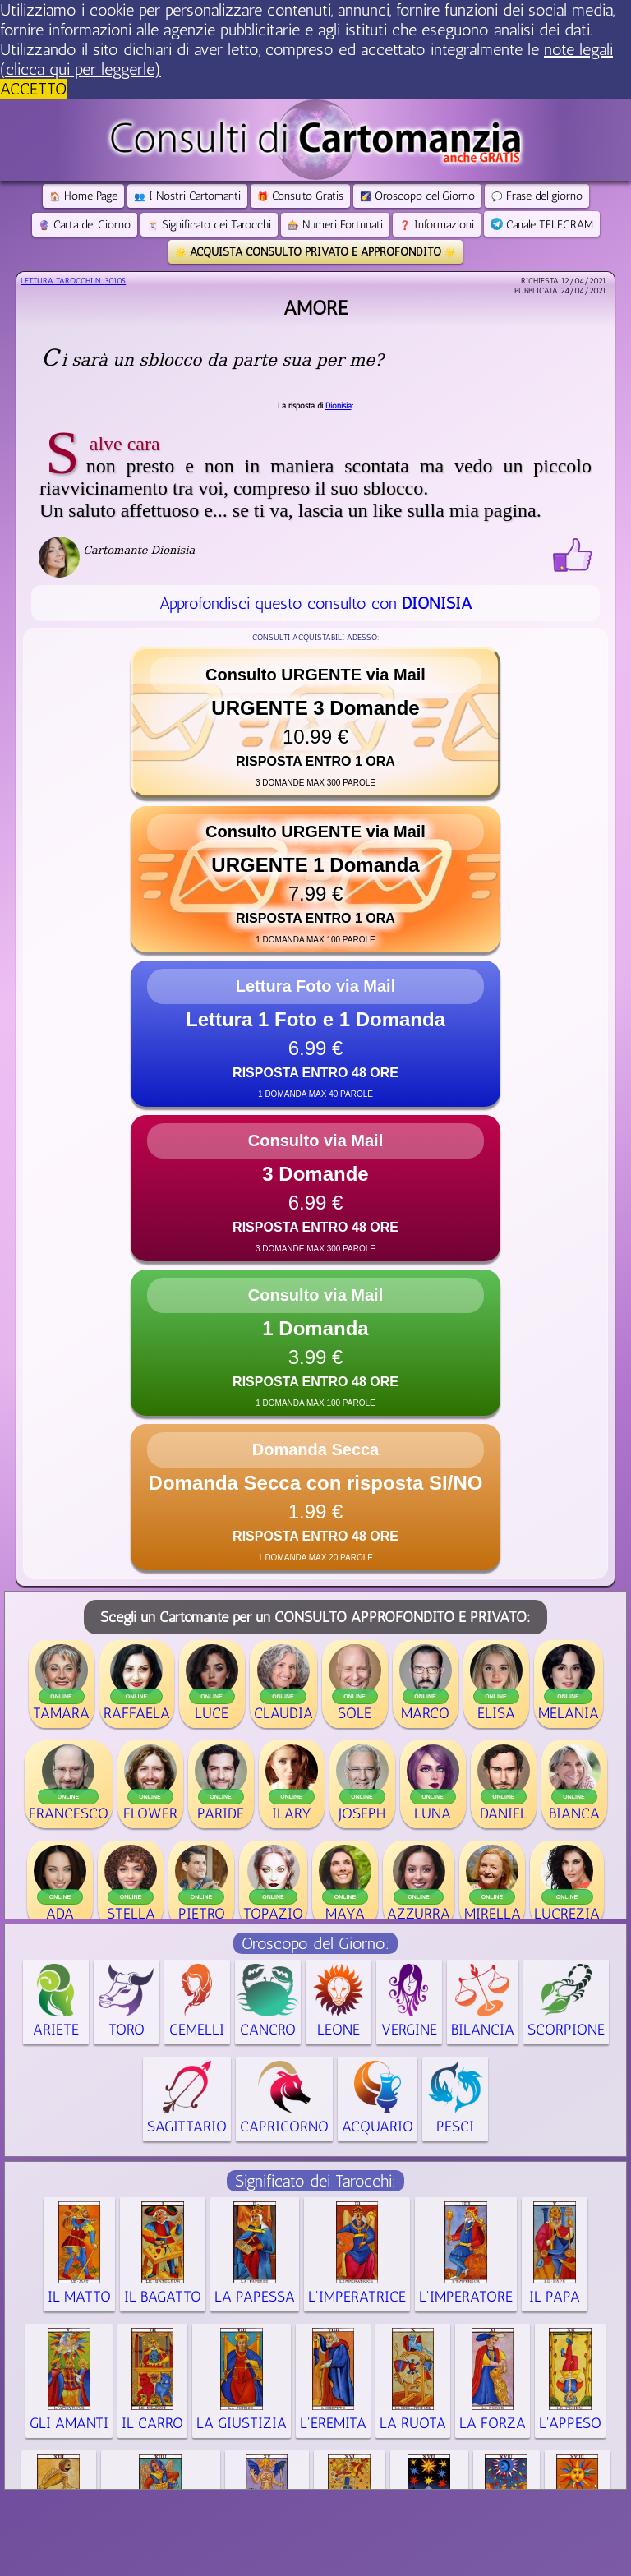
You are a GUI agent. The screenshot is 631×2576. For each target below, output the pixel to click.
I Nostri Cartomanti (187, 196)
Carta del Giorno (85, 225)
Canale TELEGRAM (542, 225)
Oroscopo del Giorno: (315, 1943)
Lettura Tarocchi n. (73, 281)
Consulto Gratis (300, 196)
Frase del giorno (537, 196)
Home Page (83, 196)
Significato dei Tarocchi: (315, 2181)
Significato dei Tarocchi (209, 225)
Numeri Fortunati (335, 225)
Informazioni (436, 225)
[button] (315, 722)
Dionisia (338, 406)
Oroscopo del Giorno (417, 196)
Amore (315, 308)
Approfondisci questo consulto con (315, 603)
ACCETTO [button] (33, 89)
